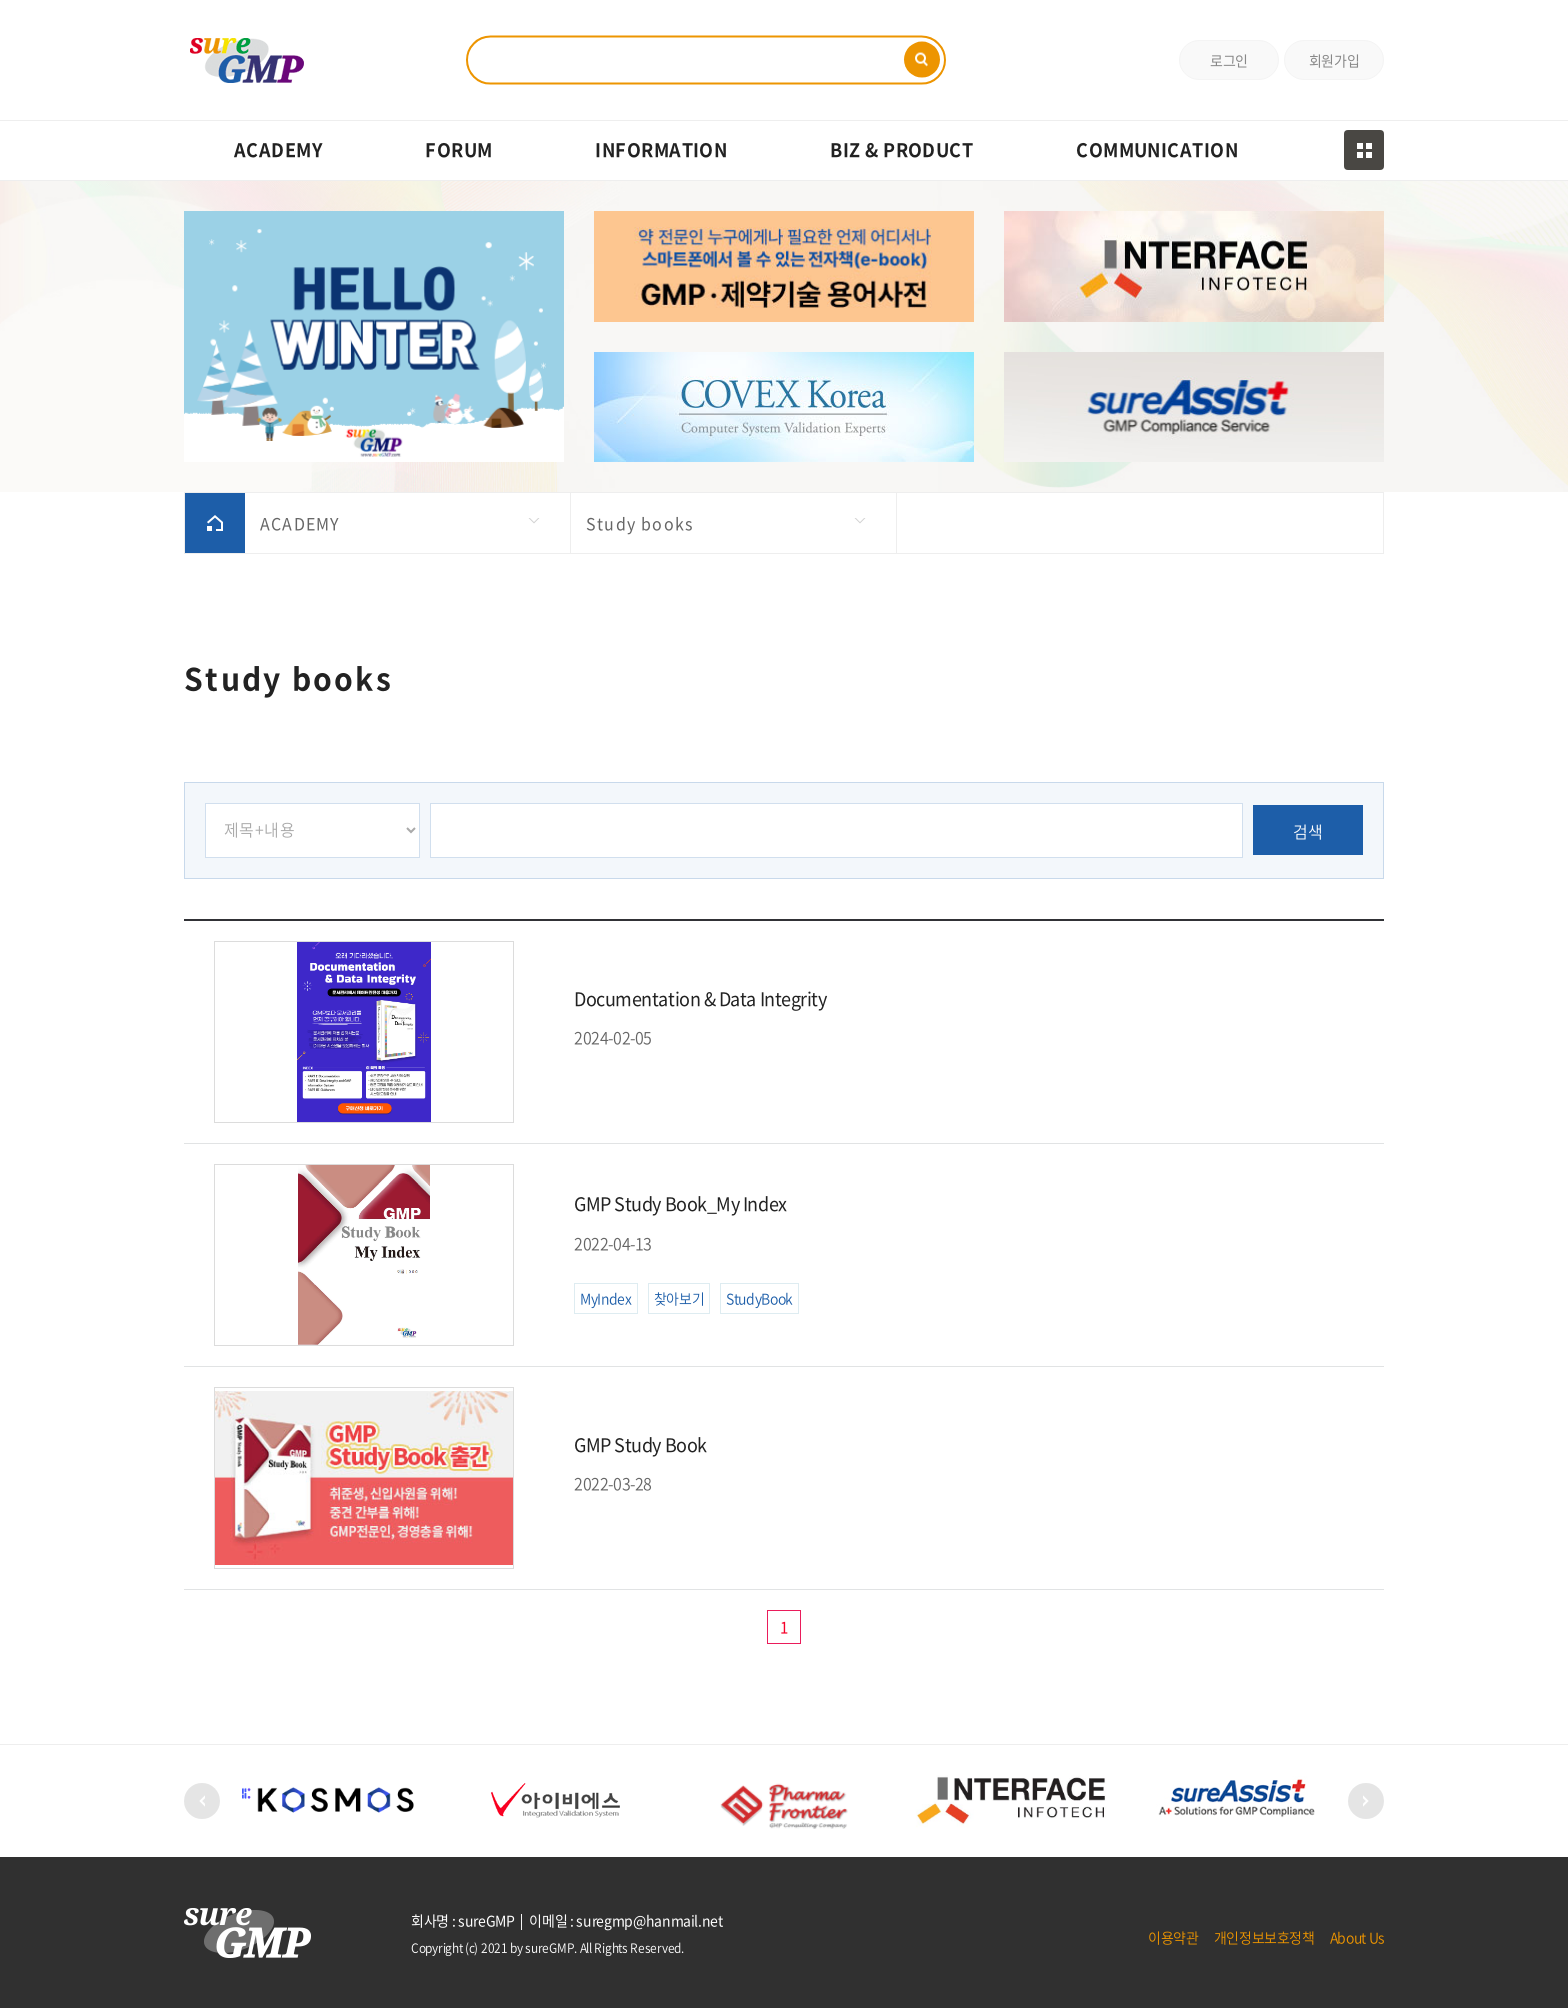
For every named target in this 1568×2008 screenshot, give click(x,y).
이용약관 (1173, 1937)
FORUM (458, 149)
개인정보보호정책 (1264, 1937)
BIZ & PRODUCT (901, 149)
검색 (1308, 831)
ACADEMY (278, 149)
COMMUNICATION (1157, 149)
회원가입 (1334, 60)
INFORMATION (661, 149)
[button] (202, 1801)
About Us (1357, 1937)
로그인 (1229, 60)
